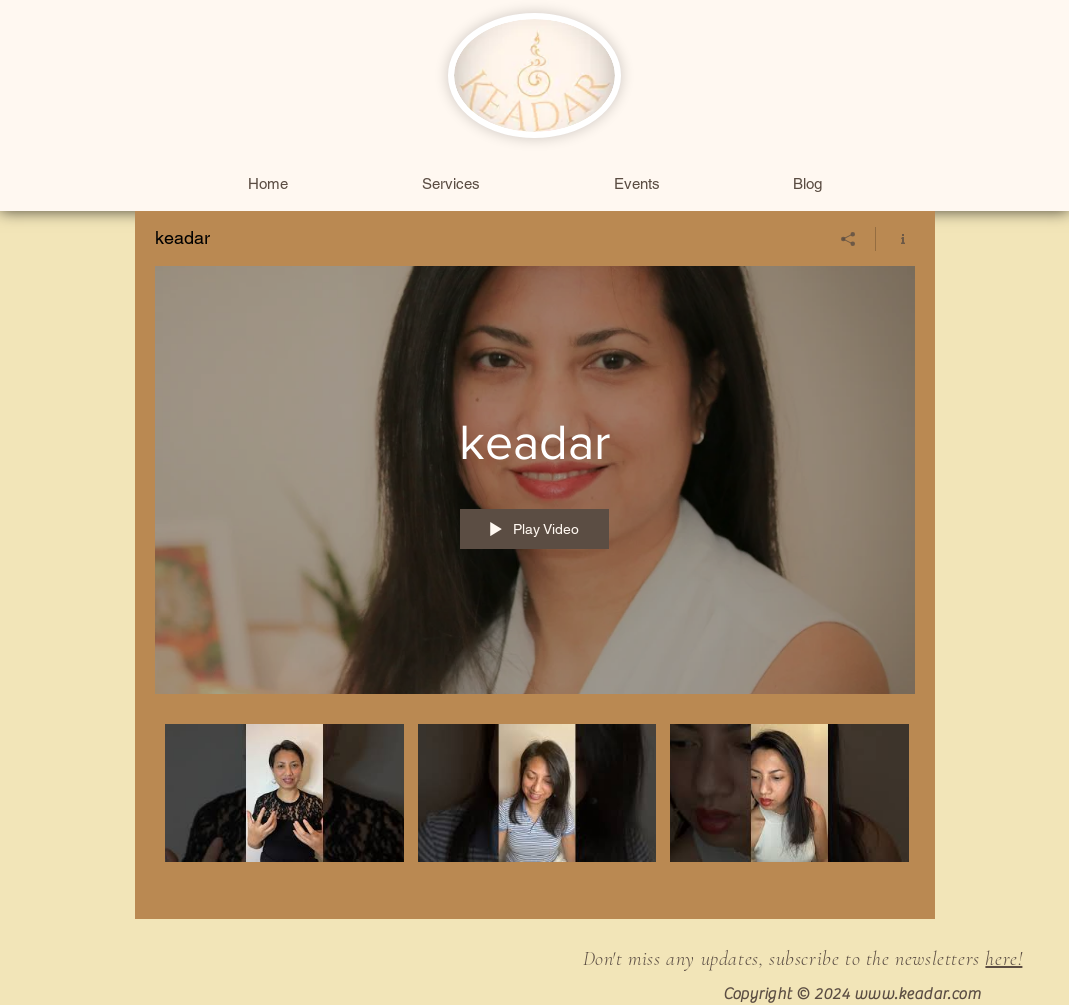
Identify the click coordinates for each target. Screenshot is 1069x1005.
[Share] (848, 239)
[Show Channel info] (895, 239)
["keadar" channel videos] (535, 807)
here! (1003, 959)
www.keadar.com (917, 994)
